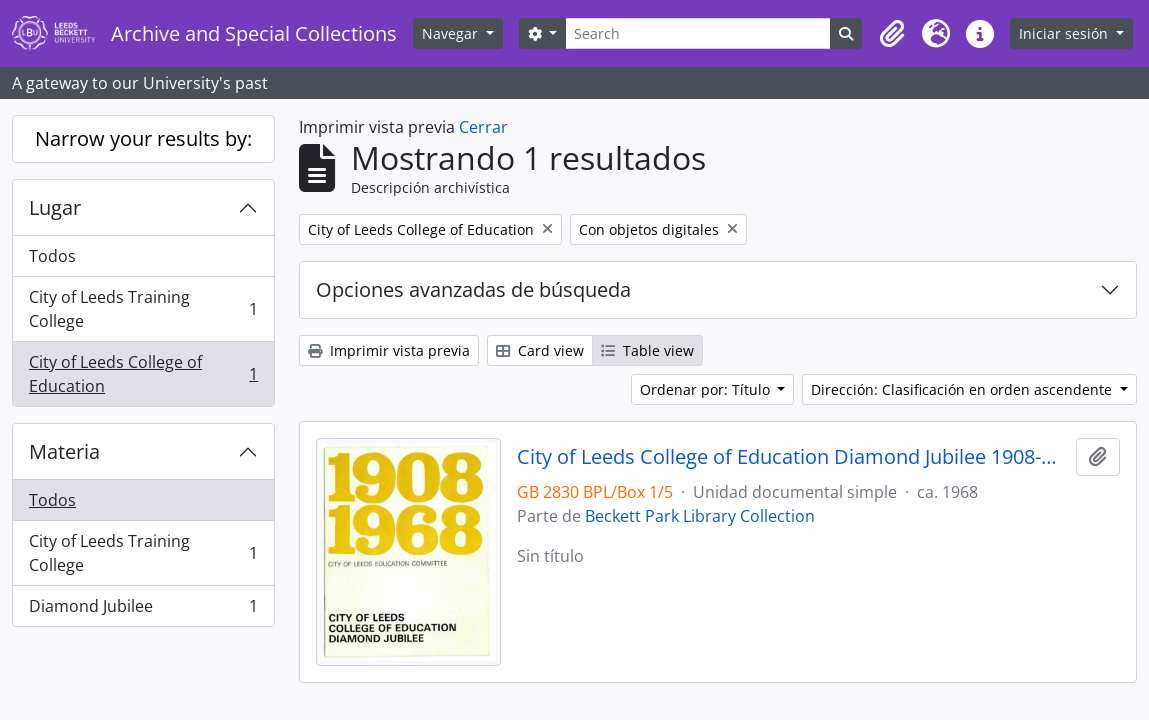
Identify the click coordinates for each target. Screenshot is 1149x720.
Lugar (55, 207)
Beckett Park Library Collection (700, 516)
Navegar (452, 33)
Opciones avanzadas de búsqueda (473, 289)
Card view (540, 350)
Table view (647, 350)
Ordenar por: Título (707, 389)
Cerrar (483, 127)
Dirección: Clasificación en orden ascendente (963, 389)
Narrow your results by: (143, 138)
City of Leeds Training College (143, 309)
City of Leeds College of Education (143, 374)
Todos (52, 256)
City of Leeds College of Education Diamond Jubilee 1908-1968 (792, 457)
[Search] (698, 33)
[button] (892, 34)
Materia (64, 451)
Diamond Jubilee (143, 610)
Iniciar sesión (1065, 33)
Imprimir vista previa (389, 350)
